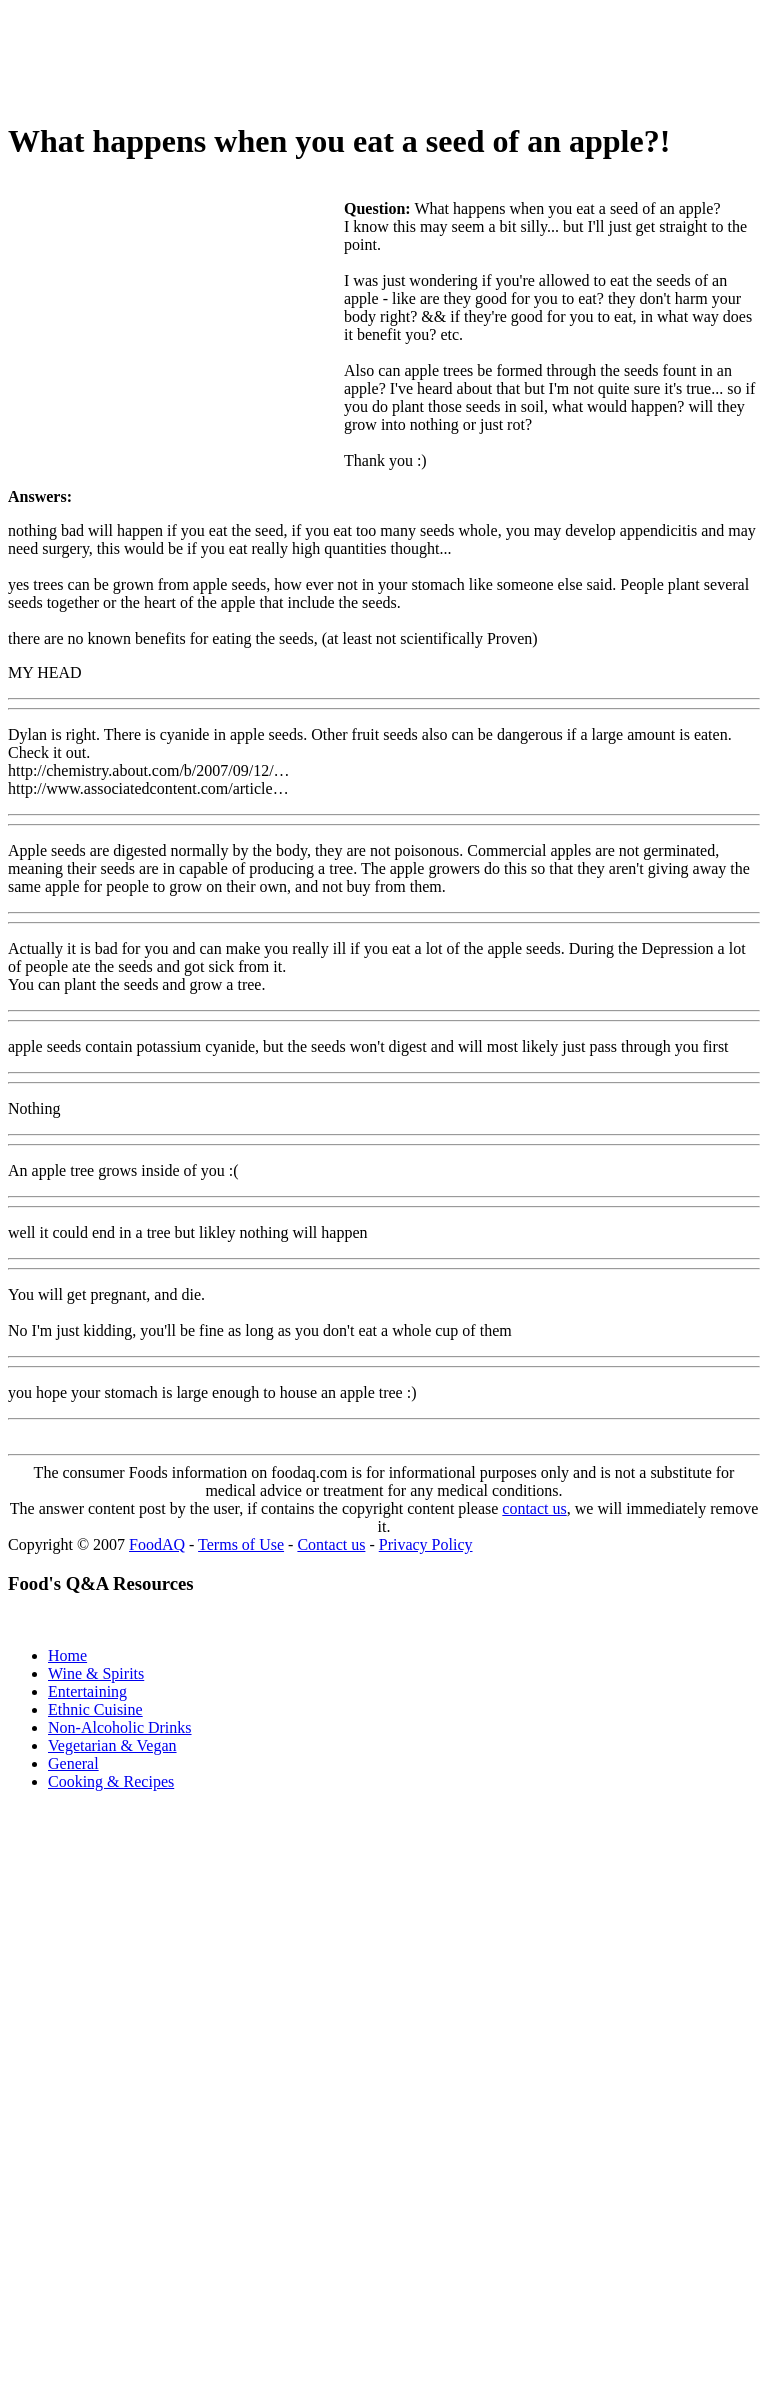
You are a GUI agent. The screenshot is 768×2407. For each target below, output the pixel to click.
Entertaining (87, 1691)
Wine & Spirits (96, 1673)
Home (67, 1655)
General (73, 1763)
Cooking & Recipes (111, 1781)
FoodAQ (157, 1544)
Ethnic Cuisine (95, 1709)
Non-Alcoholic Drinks (120, 1727)
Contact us (331, 1544)
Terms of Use (241, 1544)
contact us (534, 1508)
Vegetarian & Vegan (112, 1745)
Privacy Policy (426, 1544)
